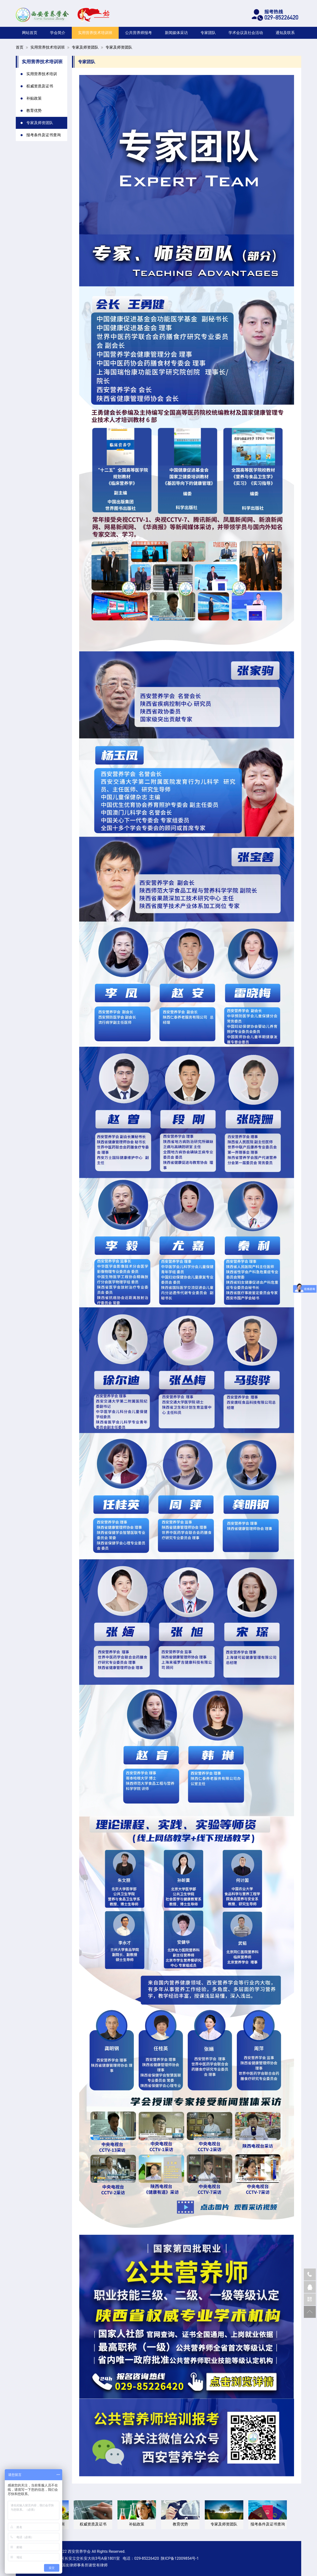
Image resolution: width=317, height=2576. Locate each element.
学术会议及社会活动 (245, 32)
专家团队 (208, 32)
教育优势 (31, 111)
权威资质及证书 (37, 86)
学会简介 (57, 32)
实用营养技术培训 (39, 74)
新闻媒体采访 (176, 32)
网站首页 (29, 32)
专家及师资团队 (85, 47)
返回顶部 (310, 2312)
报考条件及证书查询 (41, 135)
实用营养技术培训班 (95, 32)
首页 (19, 47)
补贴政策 (31, 98)
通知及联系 (285, 32)
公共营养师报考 (138, 32)
